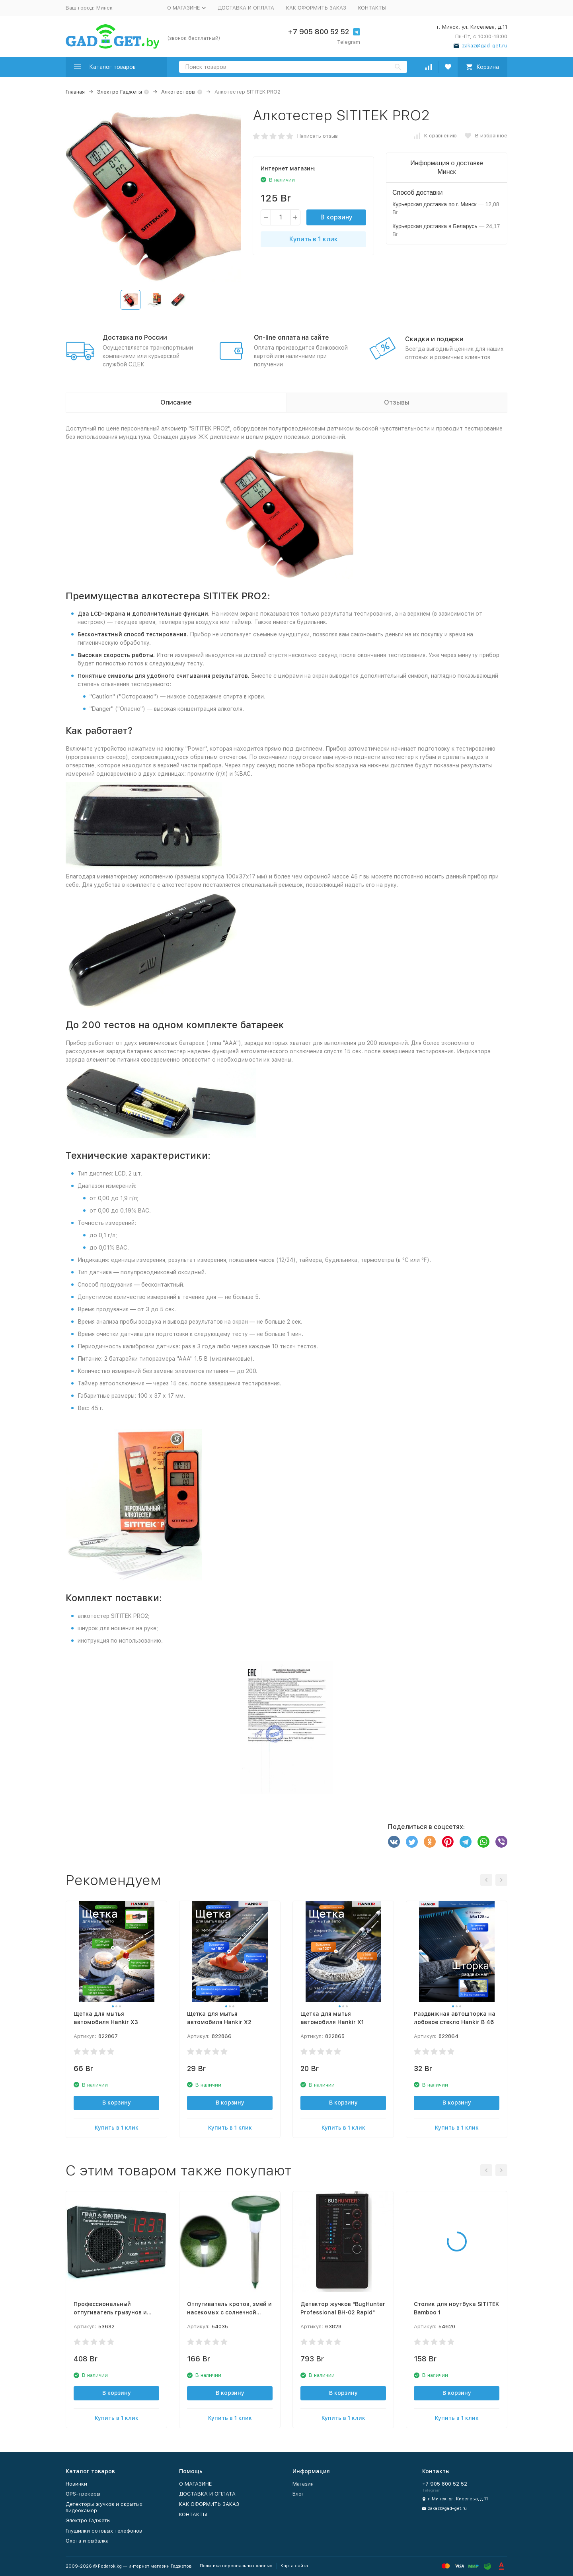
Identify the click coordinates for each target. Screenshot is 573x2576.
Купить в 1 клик (313, 239)
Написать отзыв (317, 136)
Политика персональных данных (236, 2565)
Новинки (76, 2484)
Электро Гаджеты (119, 92)
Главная (75, 92)
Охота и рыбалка (87, 2541)
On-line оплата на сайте (291, 337)
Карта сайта (294, 2565)
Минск (104, 8)
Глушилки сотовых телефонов (104, 2531)
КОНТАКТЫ (372, 8)
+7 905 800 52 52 (318, 31)
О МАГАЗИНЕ (195, 2484)
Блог (298, 2494)
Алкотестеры (178, 92)
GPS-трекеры (83, 2494)
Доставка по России (135, 337)
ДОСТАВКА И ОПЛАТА (246, 8)
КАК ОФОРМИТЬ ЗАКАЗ (316, 8)
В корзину (336, 217)
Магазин (303, 2484)
